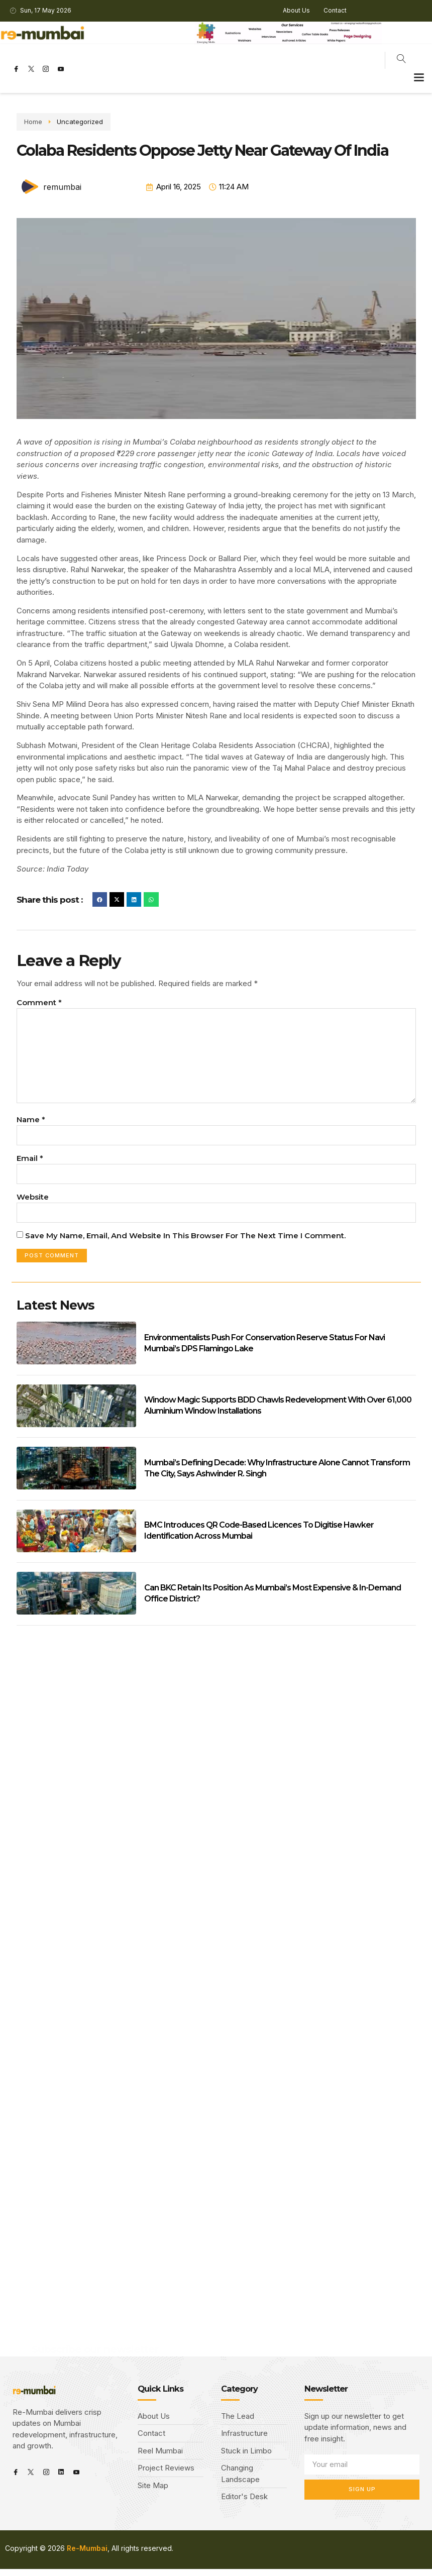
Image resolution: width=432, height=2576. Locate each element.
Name (31, 1124)
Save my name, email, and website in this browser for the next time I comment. (185, 1241)
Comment (39, 1002)
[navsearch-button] (401, 60)
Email (30, 1163)
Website (33, 1202)
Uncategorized (70, 122)
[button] (418, 77)
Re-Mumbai (87, 2555)
